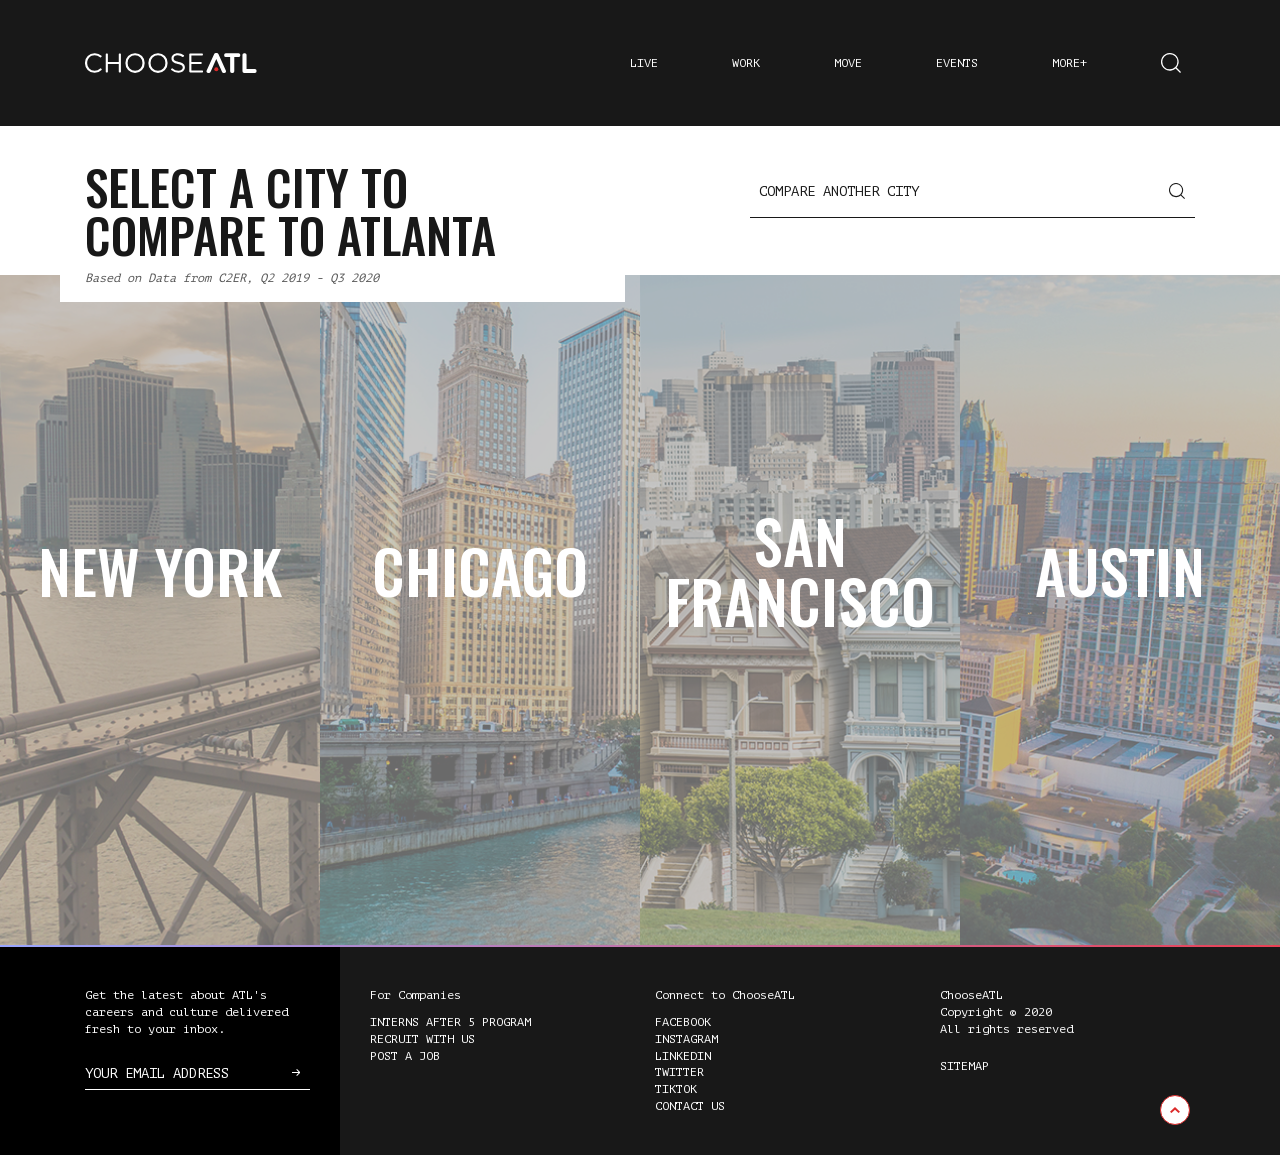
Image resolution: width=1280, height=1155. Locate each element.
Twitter (679, 1072)
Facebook (683, 1022)
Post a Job (405, 1056)
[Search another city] (972, 192)
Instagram (686, 1039)
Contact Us (690, 1106)
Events (957, 63)
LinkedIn (683, 1056)
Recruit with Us (422, 1039)
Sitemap (964, 1066)
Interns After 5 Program (450, 1022)
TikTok (676, 1089)
